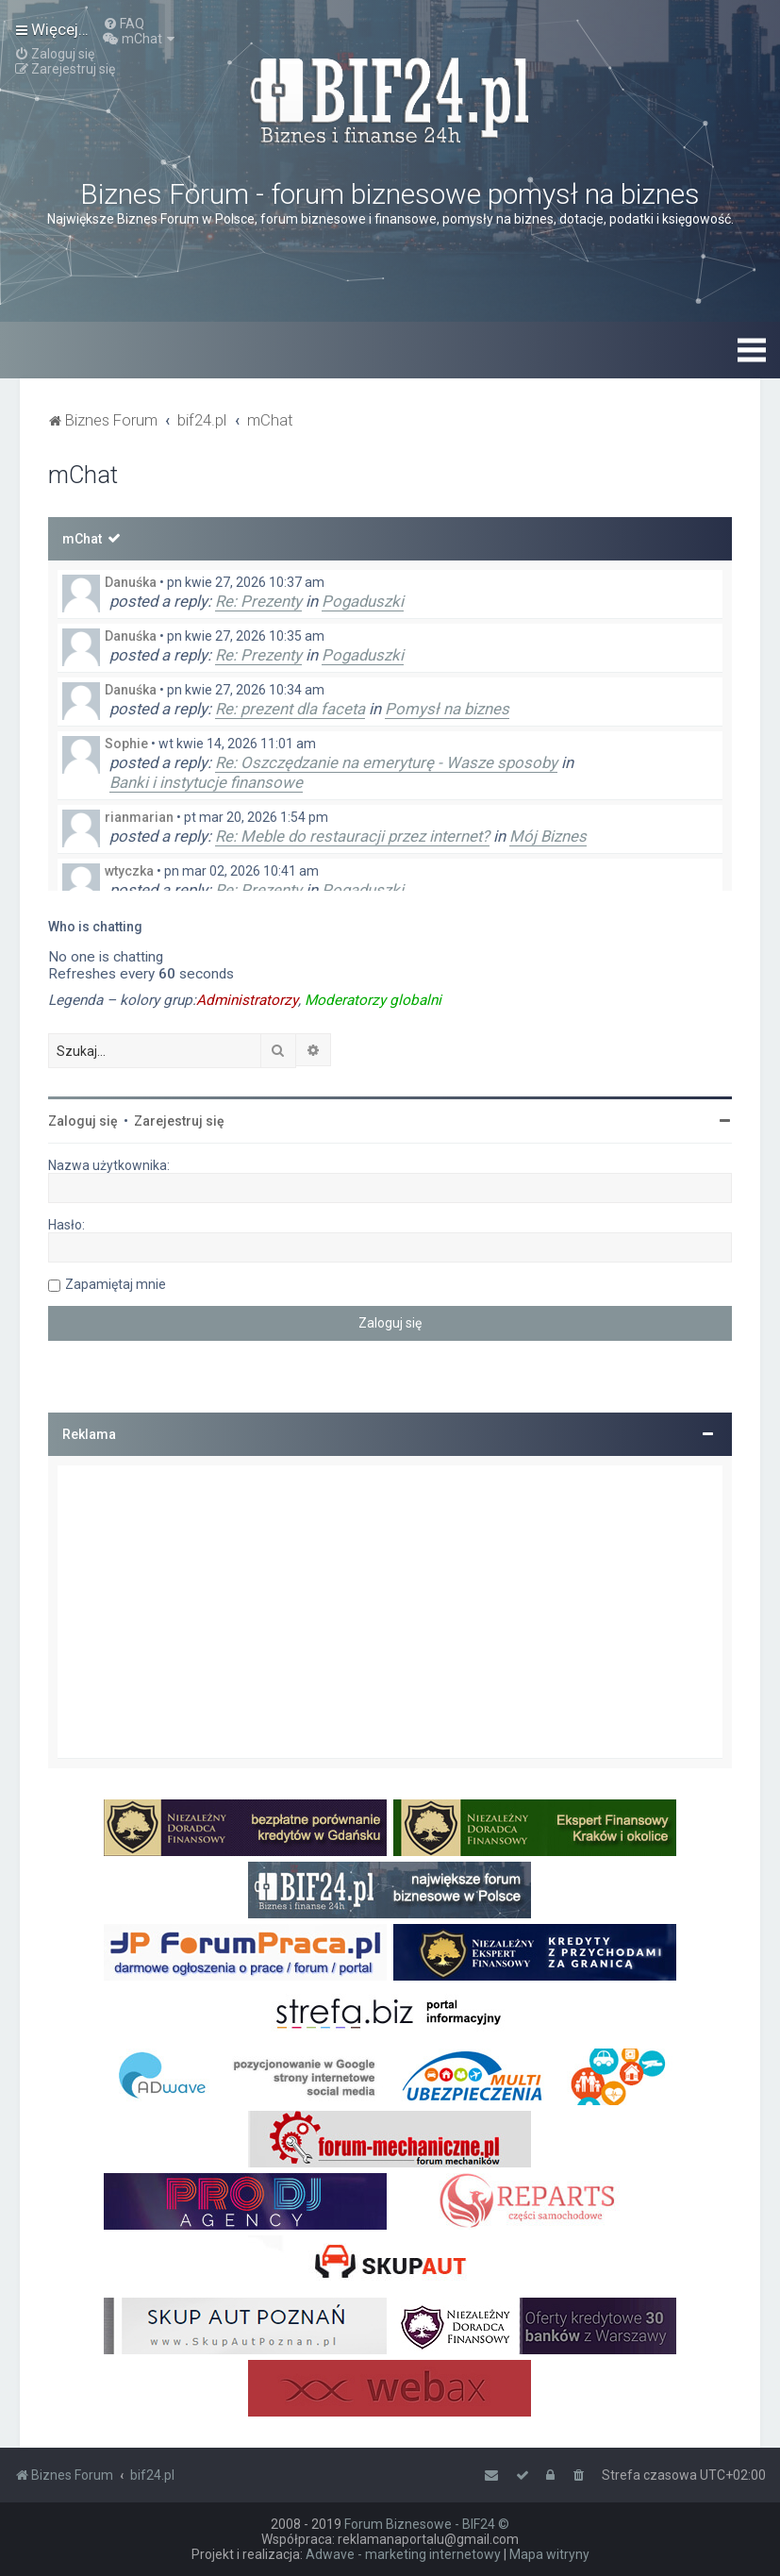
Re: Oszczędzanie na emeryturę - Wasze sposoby (386, 762)
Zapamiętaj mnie (115, 1284)
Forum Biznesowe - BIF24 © (426, 2524)
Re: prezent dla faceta (290, 708)
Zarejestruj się (179, 1121)
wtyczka (129, 870)
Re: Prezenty (258, 601)
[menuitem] (123, 23)
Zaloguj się (83, 1121)
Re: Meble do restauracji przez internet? (352, 836)
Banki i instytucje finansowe (206, 782)
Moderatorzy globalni (373, 1000)
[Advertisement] (390, 1612)
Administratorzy (247, 1000)
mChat (82, 538)
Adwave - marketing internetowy (403, 2554)
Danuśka (131, 582)
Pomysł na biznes (447, 708)
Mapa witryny (549, 2554)
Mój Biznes (548, 836)
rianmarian (139, 817)
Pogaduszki (363, 601)
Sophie (126, 743)
